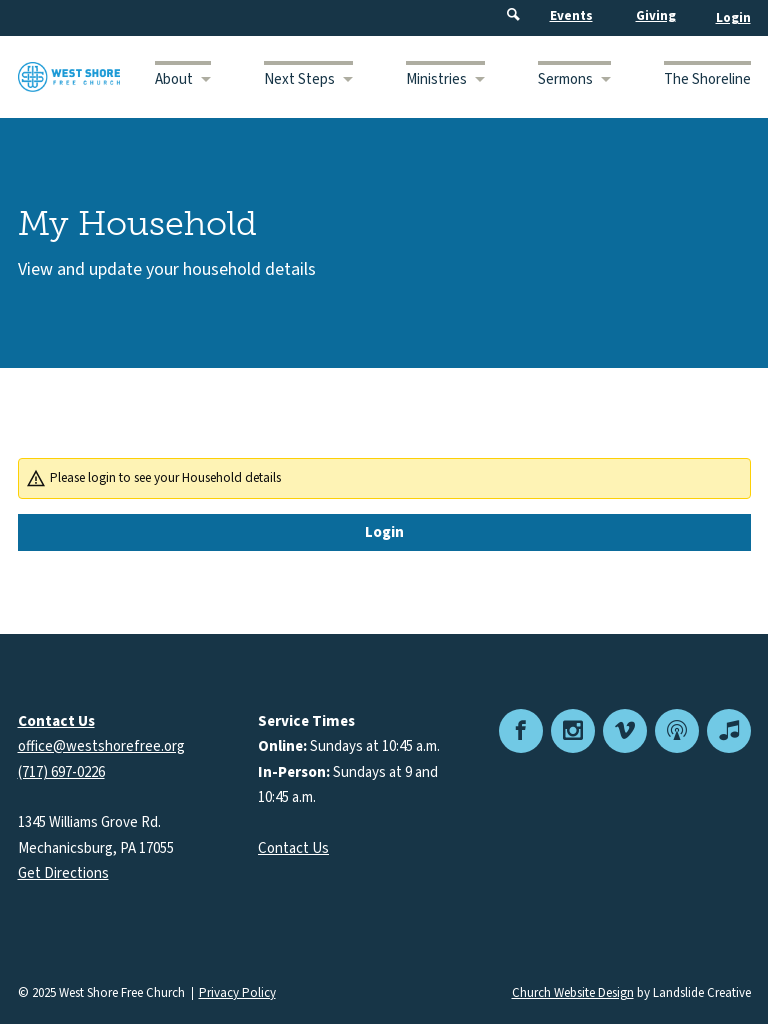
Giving (656, 16)
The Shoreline (707, 79)
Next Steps (299, 79)
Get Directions (63, 873)
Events (571, 16)
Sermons (565, 79)
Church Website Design (573, 993)
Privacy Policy (237, 993)
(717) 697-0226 (61, 772)
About (174, 79)
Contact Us (293, 848)
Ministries (436, 79)
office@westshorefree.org (101, 746)
